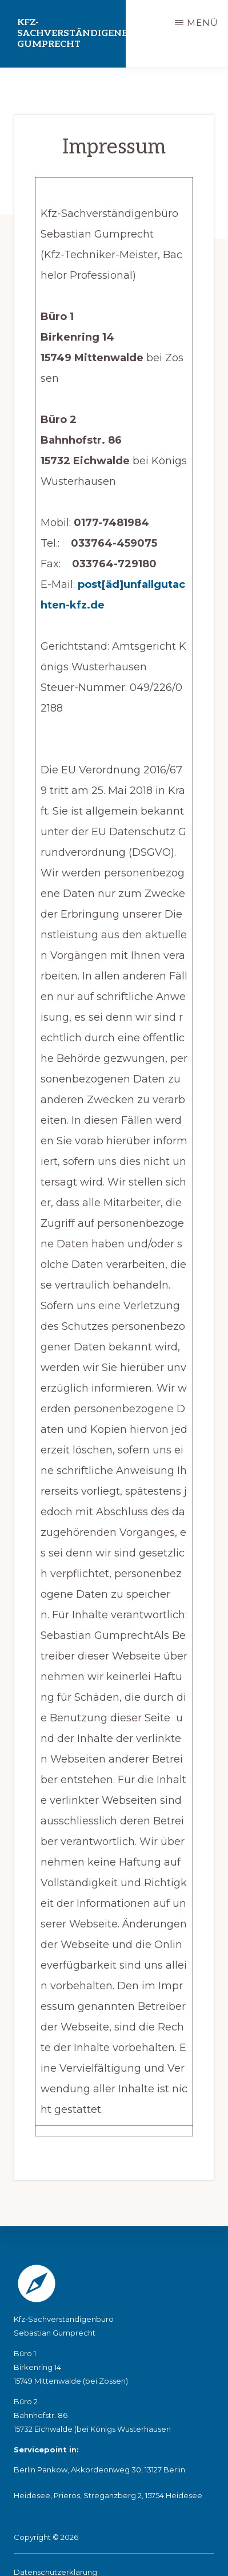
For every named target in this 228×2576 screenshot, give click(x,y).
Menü (202, 22)
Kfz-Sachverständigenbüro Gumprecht (71, 33)
